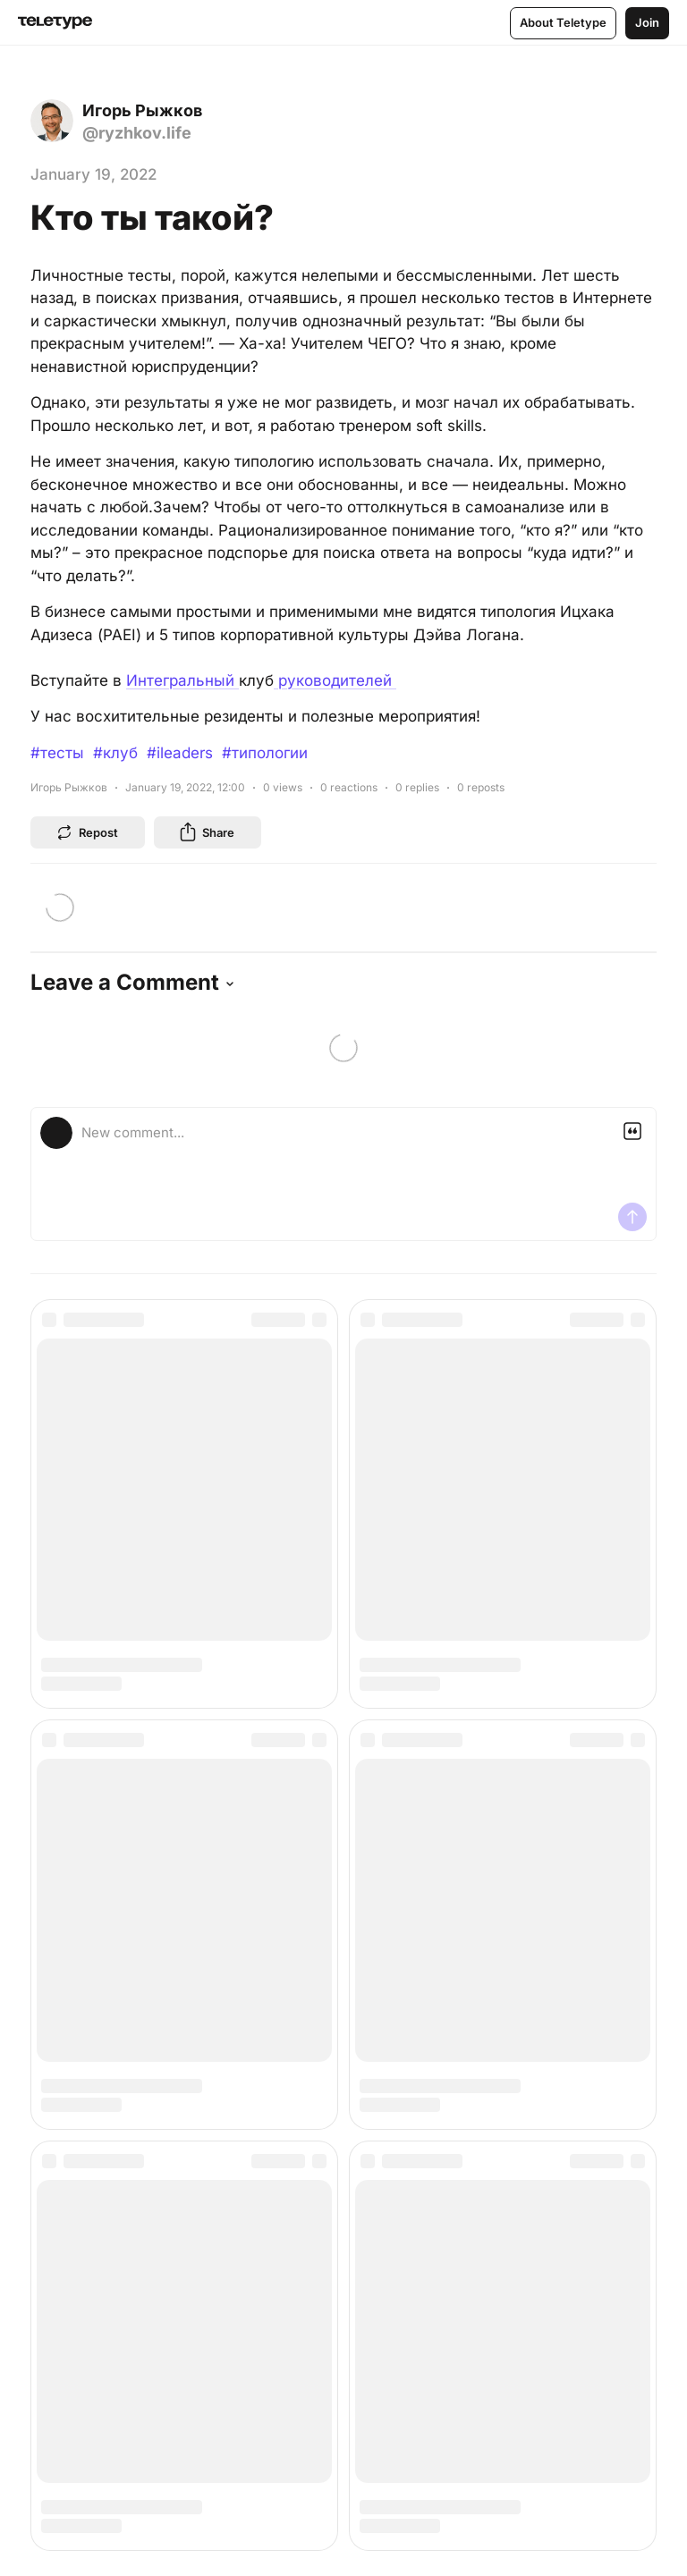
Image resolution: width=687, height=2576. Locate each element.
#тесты (57, 753)
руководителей (335, 680)
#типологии (265, 753)
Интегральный (182, 680)
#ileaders (180, 753)
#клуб (115, 753)
